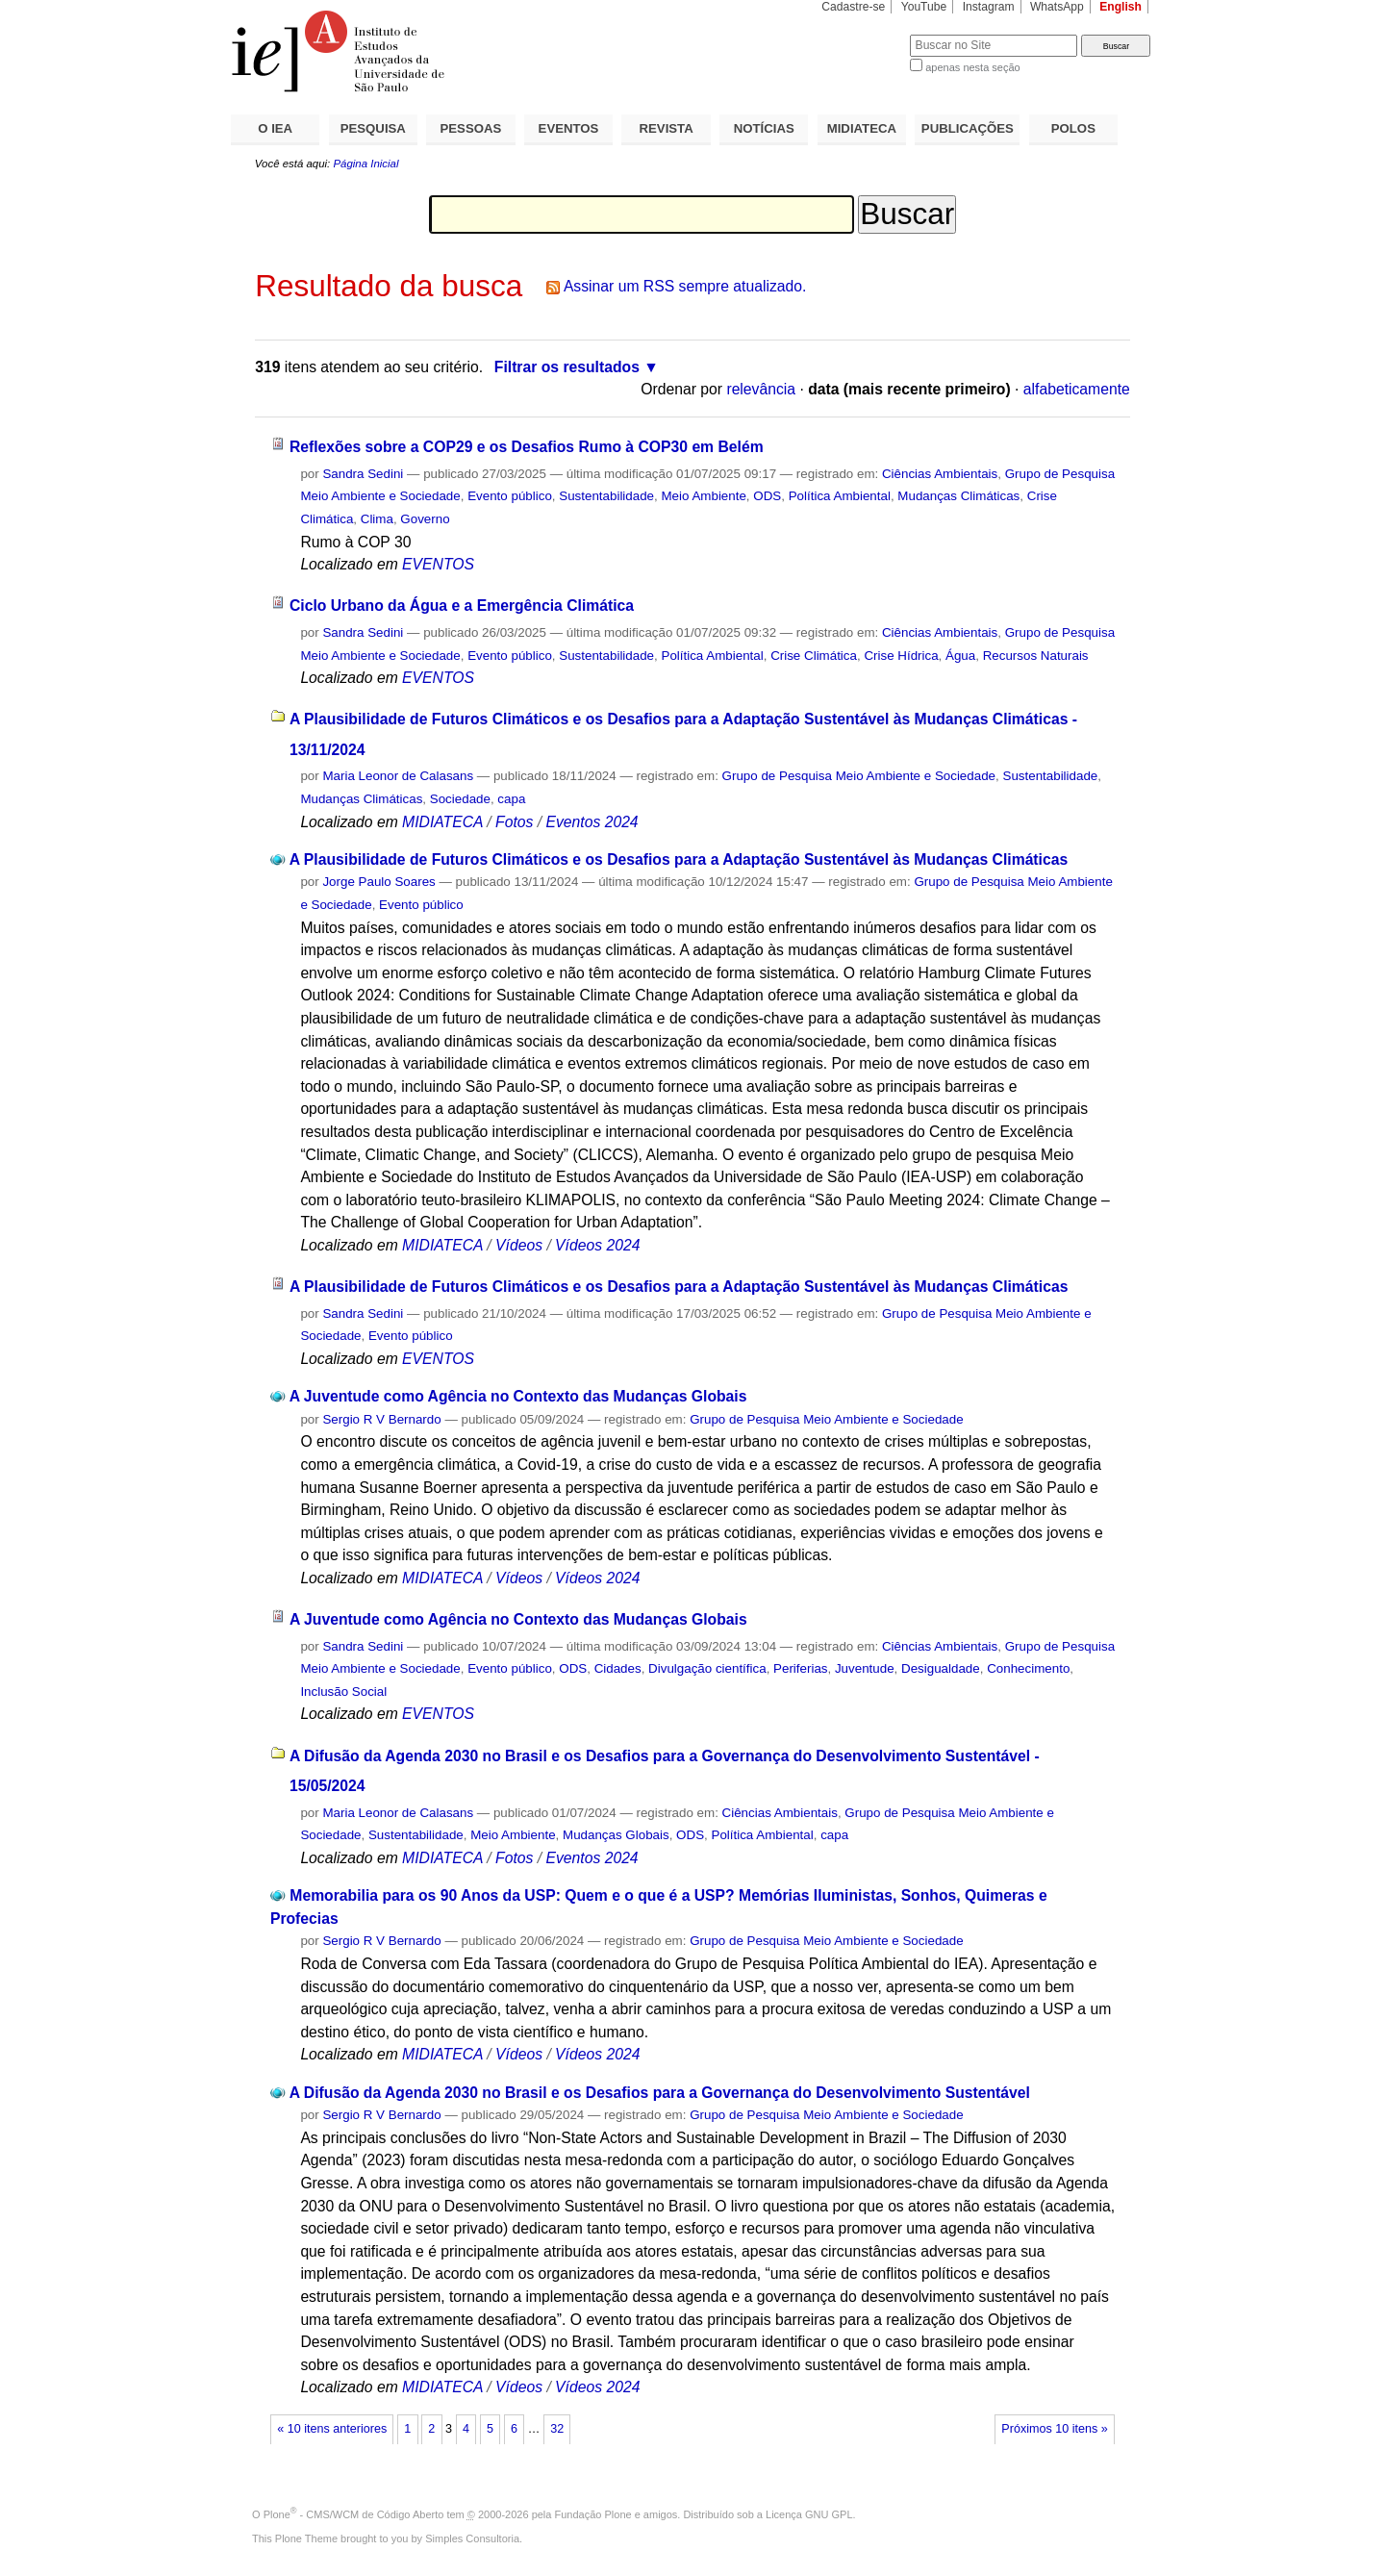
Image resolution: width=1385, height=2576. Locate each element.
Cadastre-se (853, 6)
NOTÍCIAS (764, 128)
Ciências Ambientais (939, 474)
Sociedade (460, 799)
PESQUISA (373, 128)
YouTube (924, 6)
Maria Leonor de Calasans (397, 776)
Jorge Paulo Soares (378, 881)
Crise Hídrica (901, 655)
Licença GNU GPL (809, 2514)
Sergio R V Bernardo (381, 1419)
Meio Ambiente (703, 496)
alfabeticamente (1076, 389)
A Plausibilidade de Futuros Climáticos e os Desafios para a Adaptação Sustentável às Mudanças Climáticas (679, 859)
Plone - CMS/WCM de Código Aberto (354, 2514)
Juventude (864, 1668)
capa (511, 799)
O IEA (275, 128)
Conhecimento (1028, 1668)
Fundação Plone (593, 2514)
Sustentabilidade (606, 496)
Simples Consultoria (472, 2538)
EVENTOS (569, 128)
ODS (767, 496)
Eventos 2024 (591, 822)
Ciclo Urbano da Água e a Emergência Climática (462, 605)
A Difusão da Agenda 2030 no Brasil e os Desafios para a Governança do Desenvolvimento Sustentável (660, 2092)
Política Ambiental (840, 496)
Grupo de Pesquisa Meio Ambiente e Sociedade (858, 776)
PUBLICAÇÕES (967, 128)
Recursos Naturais (1036, 655)
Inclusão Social (343, 1691)
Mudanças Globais (616, 1835)
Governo (424, 519)
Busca (863, 34)
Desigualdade (940, 1668)
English (1120, 6)
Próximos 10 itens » (1054, 2429)
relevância (760, 389)
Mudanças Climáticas (958, 496)
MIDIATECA (861, 128)
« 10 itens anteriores (332, 2429)
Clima (377, 519)
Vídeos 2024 (597, 1245)
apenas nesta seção (972, 67)
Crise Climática (813, 655)
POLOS (1073, 128)
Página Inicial (365, 163)
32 (557, 2429)
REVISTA (666, 128)
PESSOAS (471, 128)
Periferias (800, 1668)
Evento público (509, 496)
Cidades (618, 1668)
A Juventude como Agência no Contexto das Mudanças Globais (518, 1396)
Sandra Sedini (362, 474)
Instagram (989, 6)
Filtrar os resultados (567, 367)
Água (960, 655)
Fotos (514, 822)
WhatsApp (1057, 6)
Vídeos (518, 1245)
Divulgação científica (707, 1668)
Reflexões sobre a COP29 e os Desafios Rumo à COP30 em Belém (527, 447)
